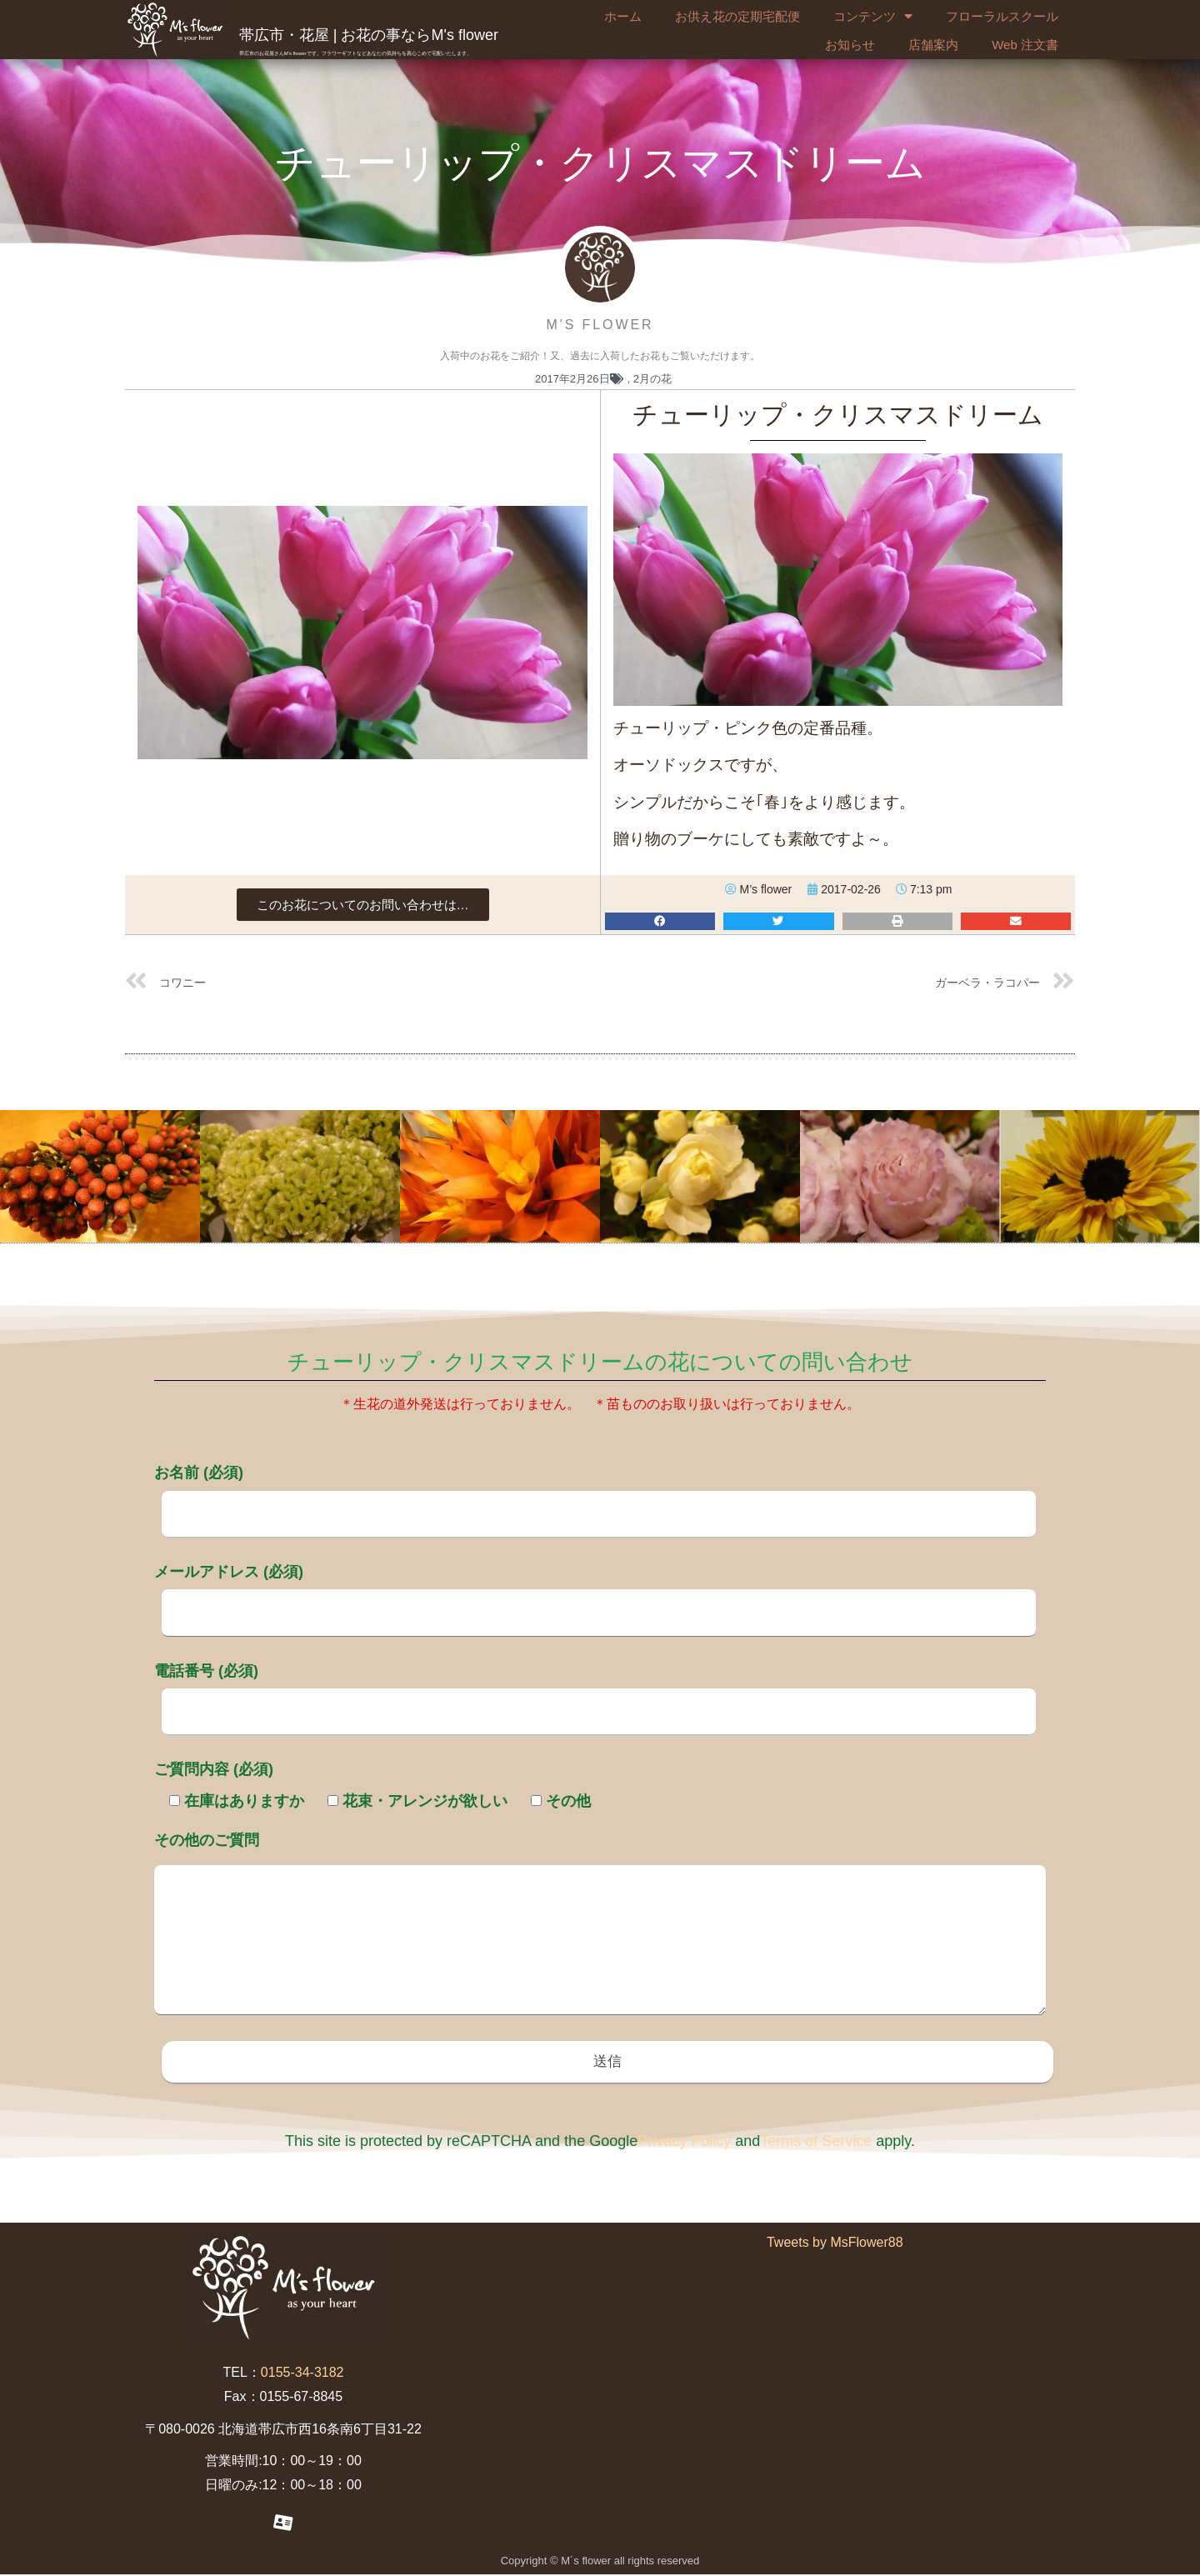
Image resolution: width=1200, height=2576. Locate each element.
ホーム (623, 16)
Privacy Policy (684, 2142)
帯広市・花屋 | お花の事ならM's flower (368, 35)
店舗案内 (933, 45)
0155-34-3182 (302, 2374)
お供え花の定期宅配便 (737, 16)
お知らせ (850, 45)
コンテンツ (872, 17)
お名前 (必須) (595, 1492)
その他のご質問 (600, 1925)
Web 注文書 (1025, 45)
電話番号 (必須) (595, 1691)
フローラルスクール (1002, 16)
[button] (363, 904)
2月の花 (652, 379)
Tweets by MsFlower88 (835, 2244)
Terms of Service (816, 2142)
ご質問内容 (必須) (213, 1769)
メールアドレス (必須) (595, 1591)
